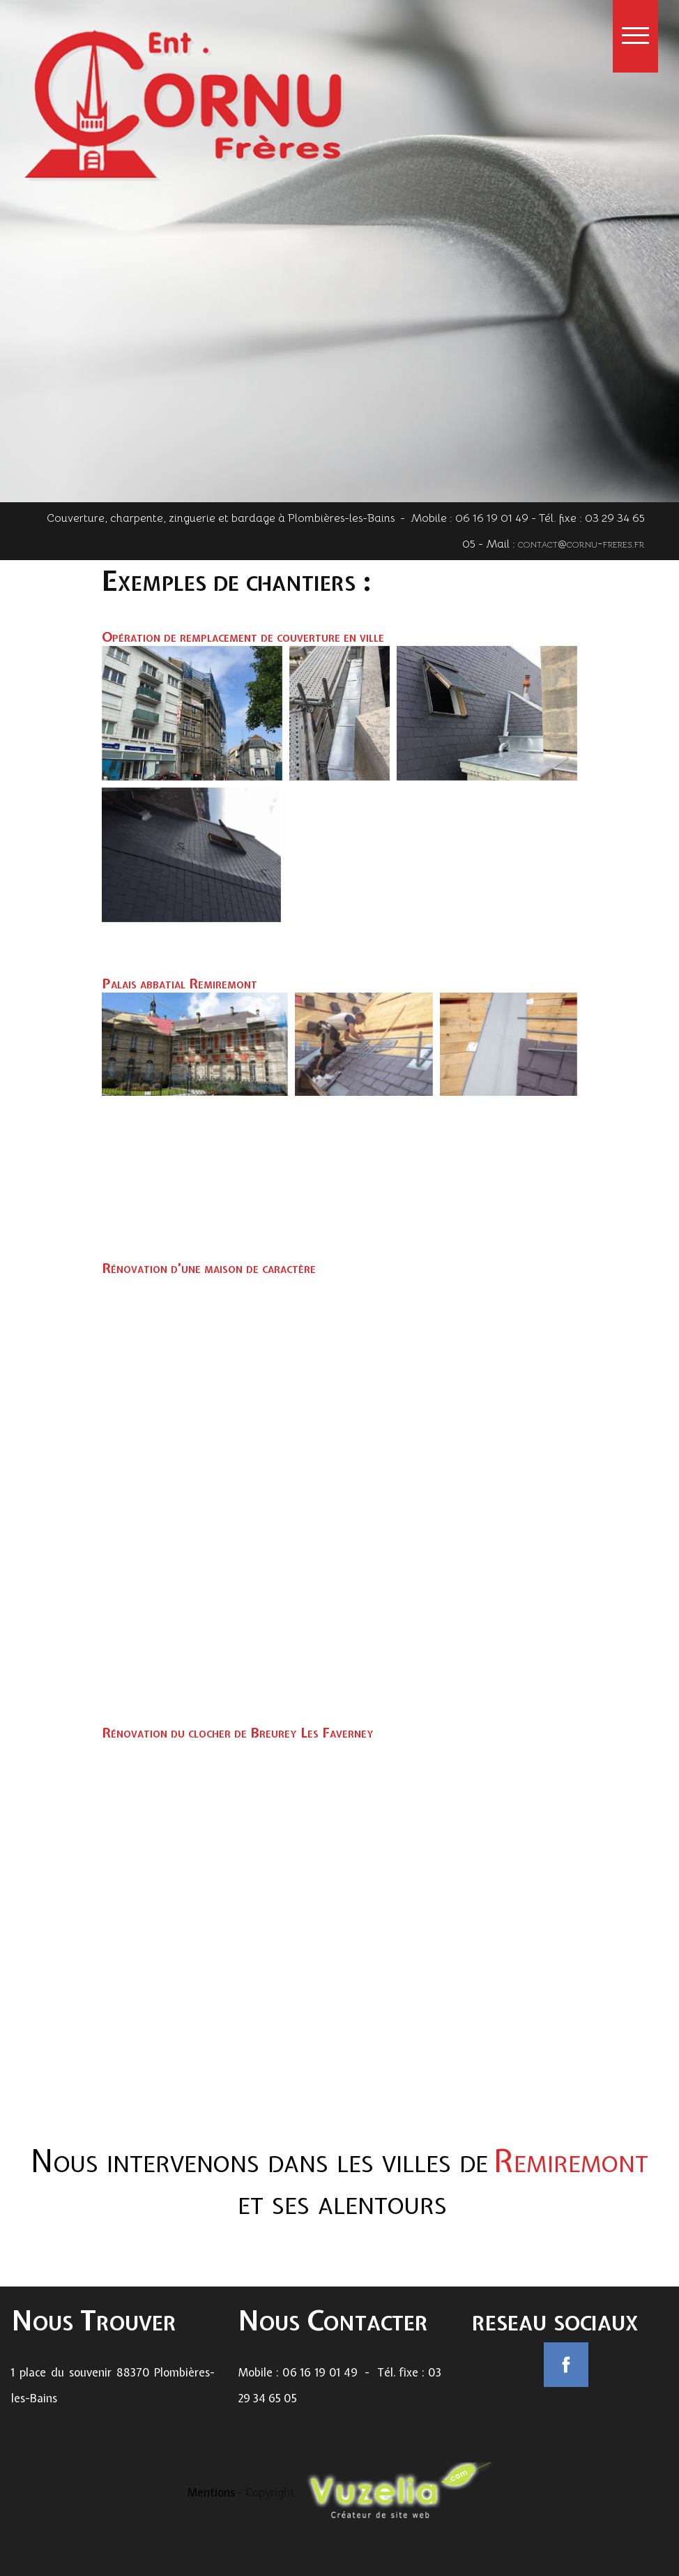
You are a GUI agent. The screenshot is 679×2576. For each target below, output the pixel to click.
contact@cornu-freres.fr (581, 563)
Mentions (212, 2492)
